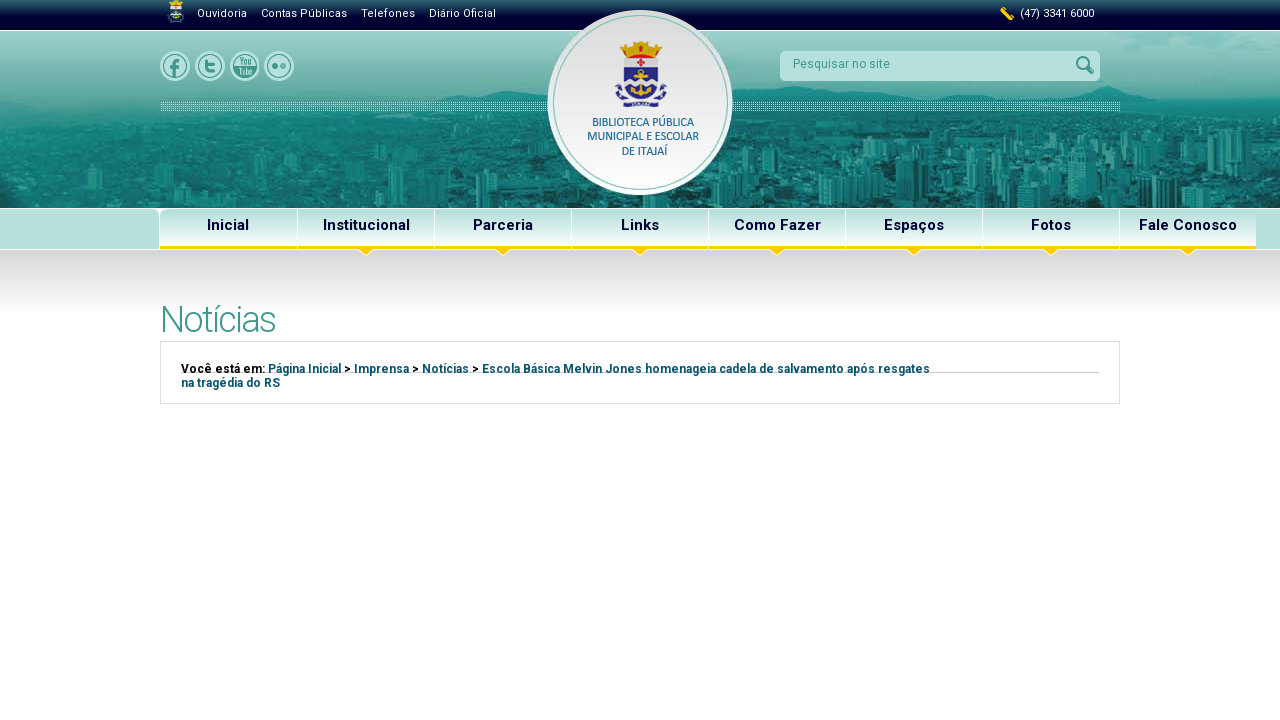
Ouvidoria (222, 13)
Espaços (914, 225)
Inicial (228, 225)
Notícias (445, 369)
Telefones (388, 13)
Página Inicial (304, 369)
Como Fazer (777, 225)
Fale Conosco (1188, 225)
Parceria (503, 225)
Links (640, 225)
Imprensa (381, 369)
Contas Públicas (304, 13)
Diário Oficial (462, 13)
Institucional (366, 225)
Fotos (1051, 225)
